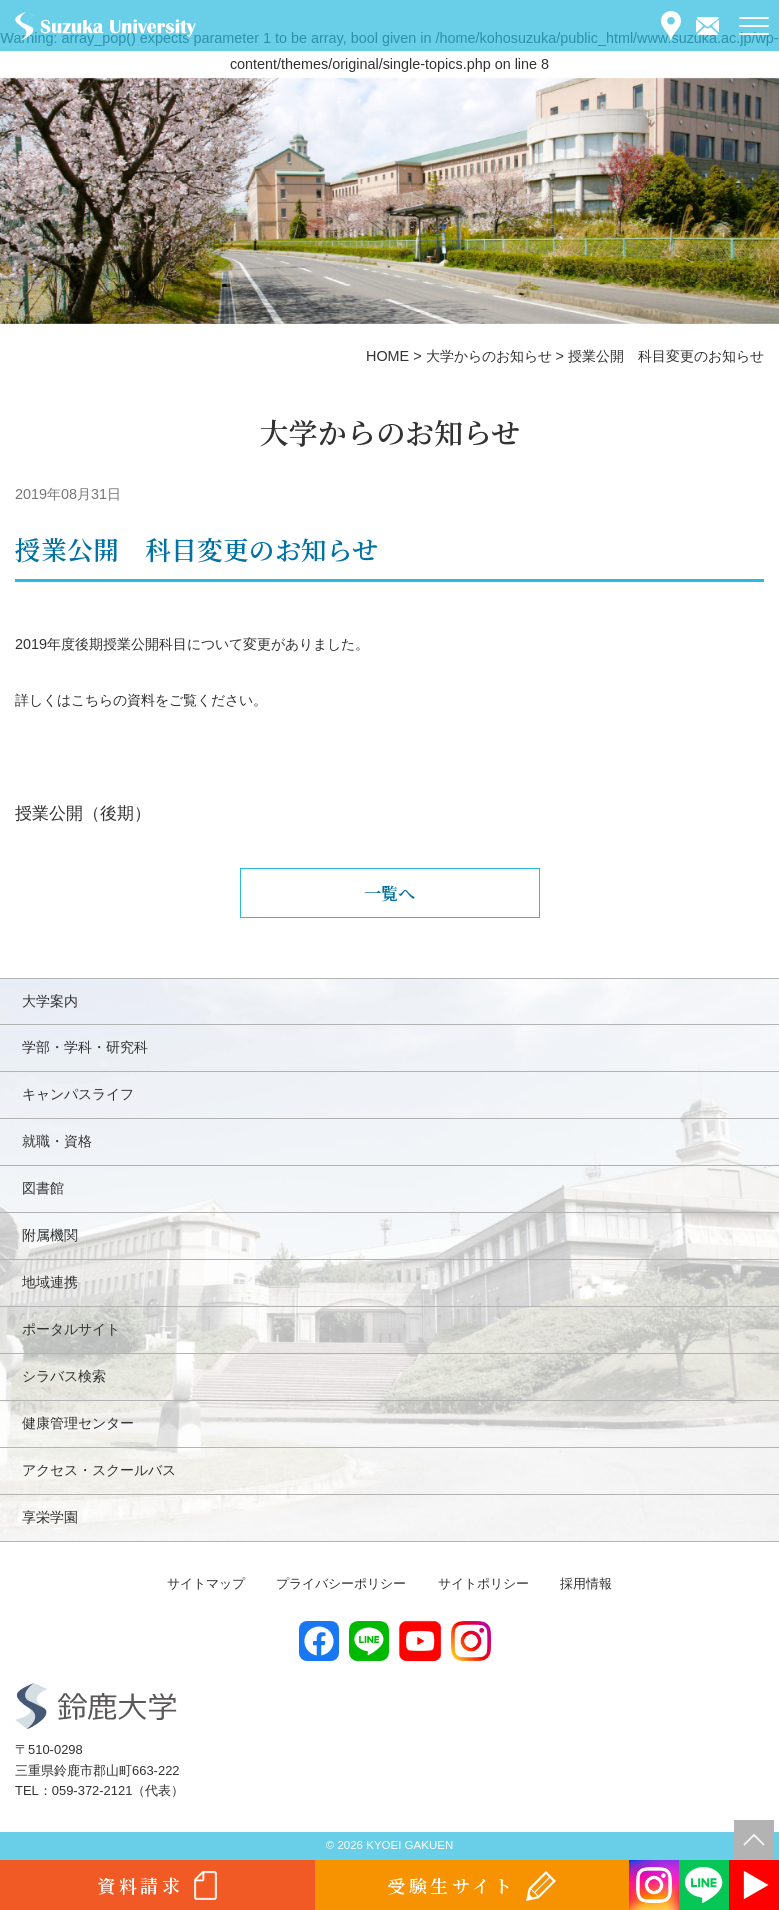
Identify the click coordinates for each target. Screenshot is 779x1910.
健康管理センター (78, 1423)
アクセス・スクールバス (99, 1470)
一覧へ (389, 892)
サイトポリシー (483, 1583)
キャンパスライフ (78, 1094)
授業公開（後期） (83, 813)
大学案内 (50, 1001)
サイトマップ (206, 1583)
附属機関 (50, 1235)
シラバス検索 (64, 1376)
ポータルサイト (71, 1329)
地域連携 (50, 1282)
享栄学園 (50, 1517)
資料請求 (140, 1885)
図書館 (43, 1188)
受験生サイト (451, 1885)
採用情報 (586, 1583)
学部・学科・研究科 (85, 1047)
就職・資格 (57, 1141)
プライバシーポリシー (341, 1583)
